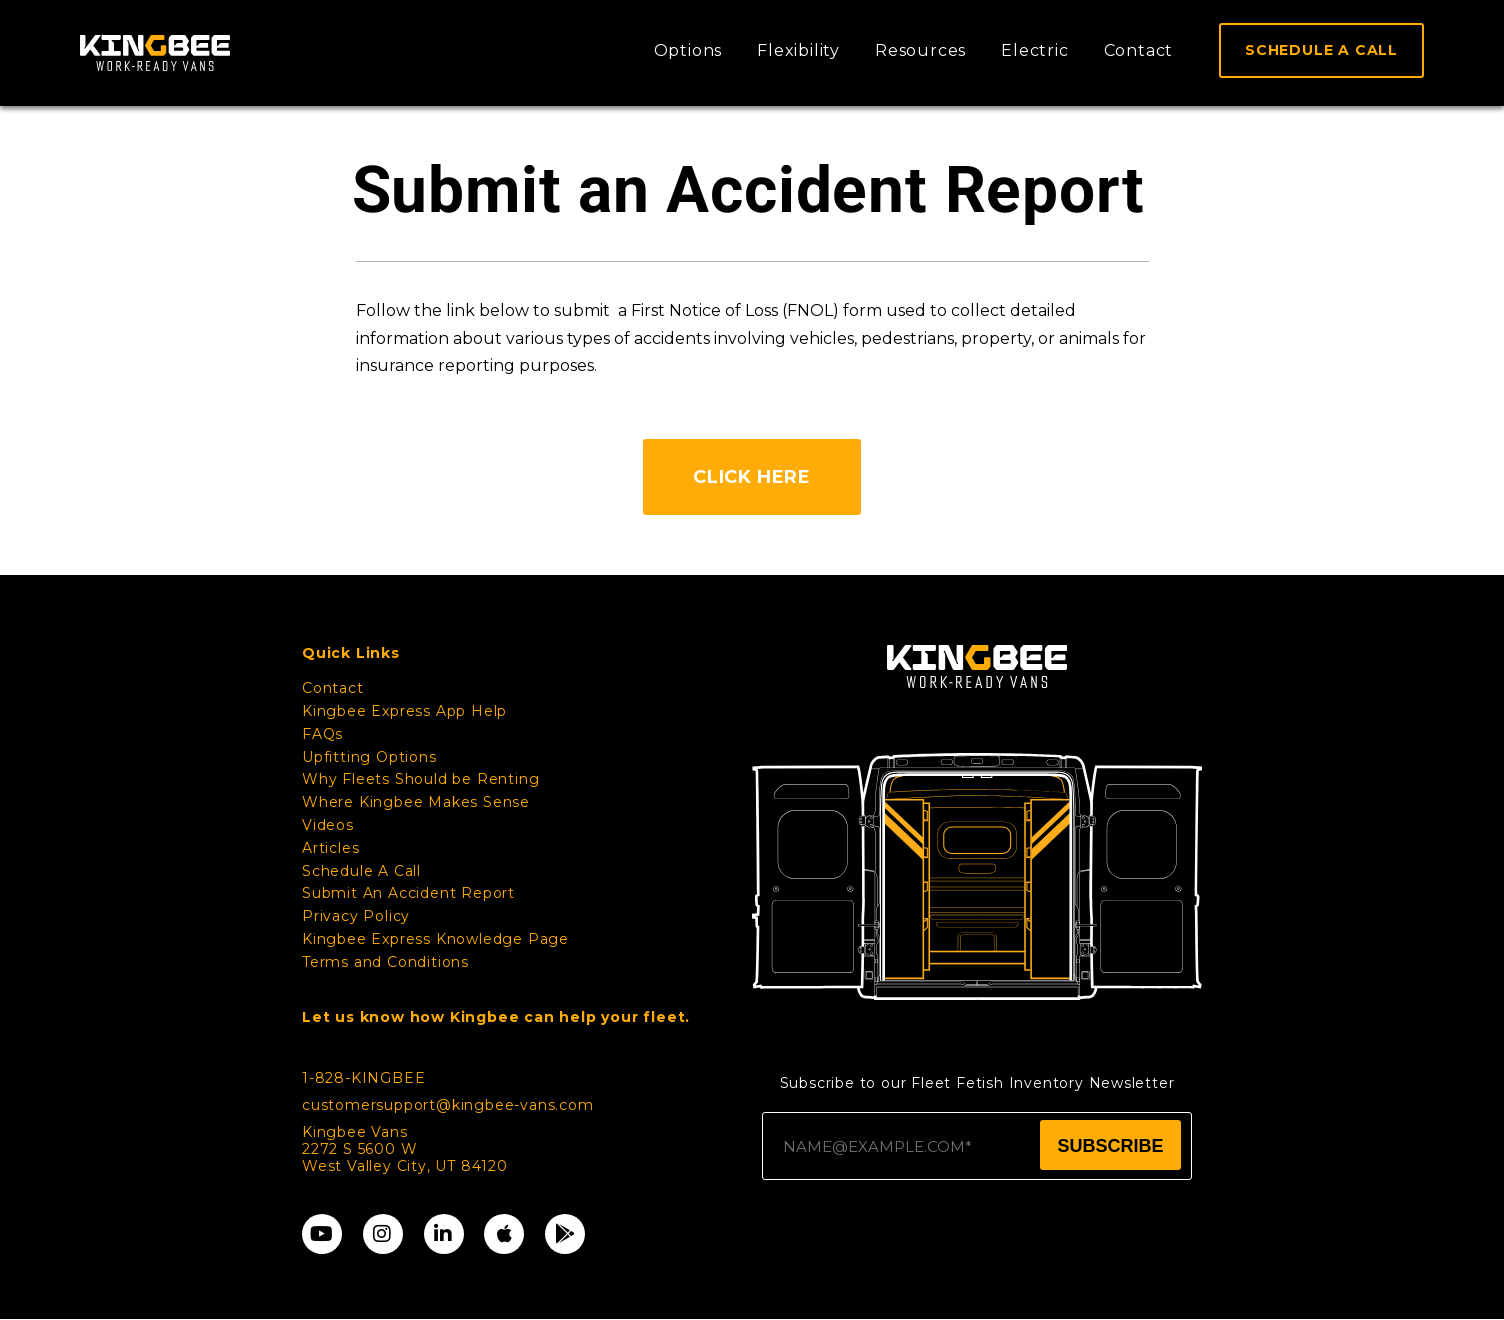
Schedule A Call (361, 871)
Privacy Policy (356, 917)
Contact (1139, 50)
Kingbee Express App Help (404, 712)
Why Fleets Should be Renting (420, 780)
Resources (920, 50)
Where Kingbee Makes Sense (416, 803)
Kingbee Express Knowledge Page (435, 940)
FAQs (322, 735)
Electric (1034, 50)
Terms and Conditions (385, 963)
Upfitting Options (369, 757)
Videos (328, 826)
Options (688, 50)
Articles (330, 849)
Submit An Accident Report (408, 894)
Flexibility (798, 50)
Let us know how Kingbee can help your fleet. (496, 1017)
